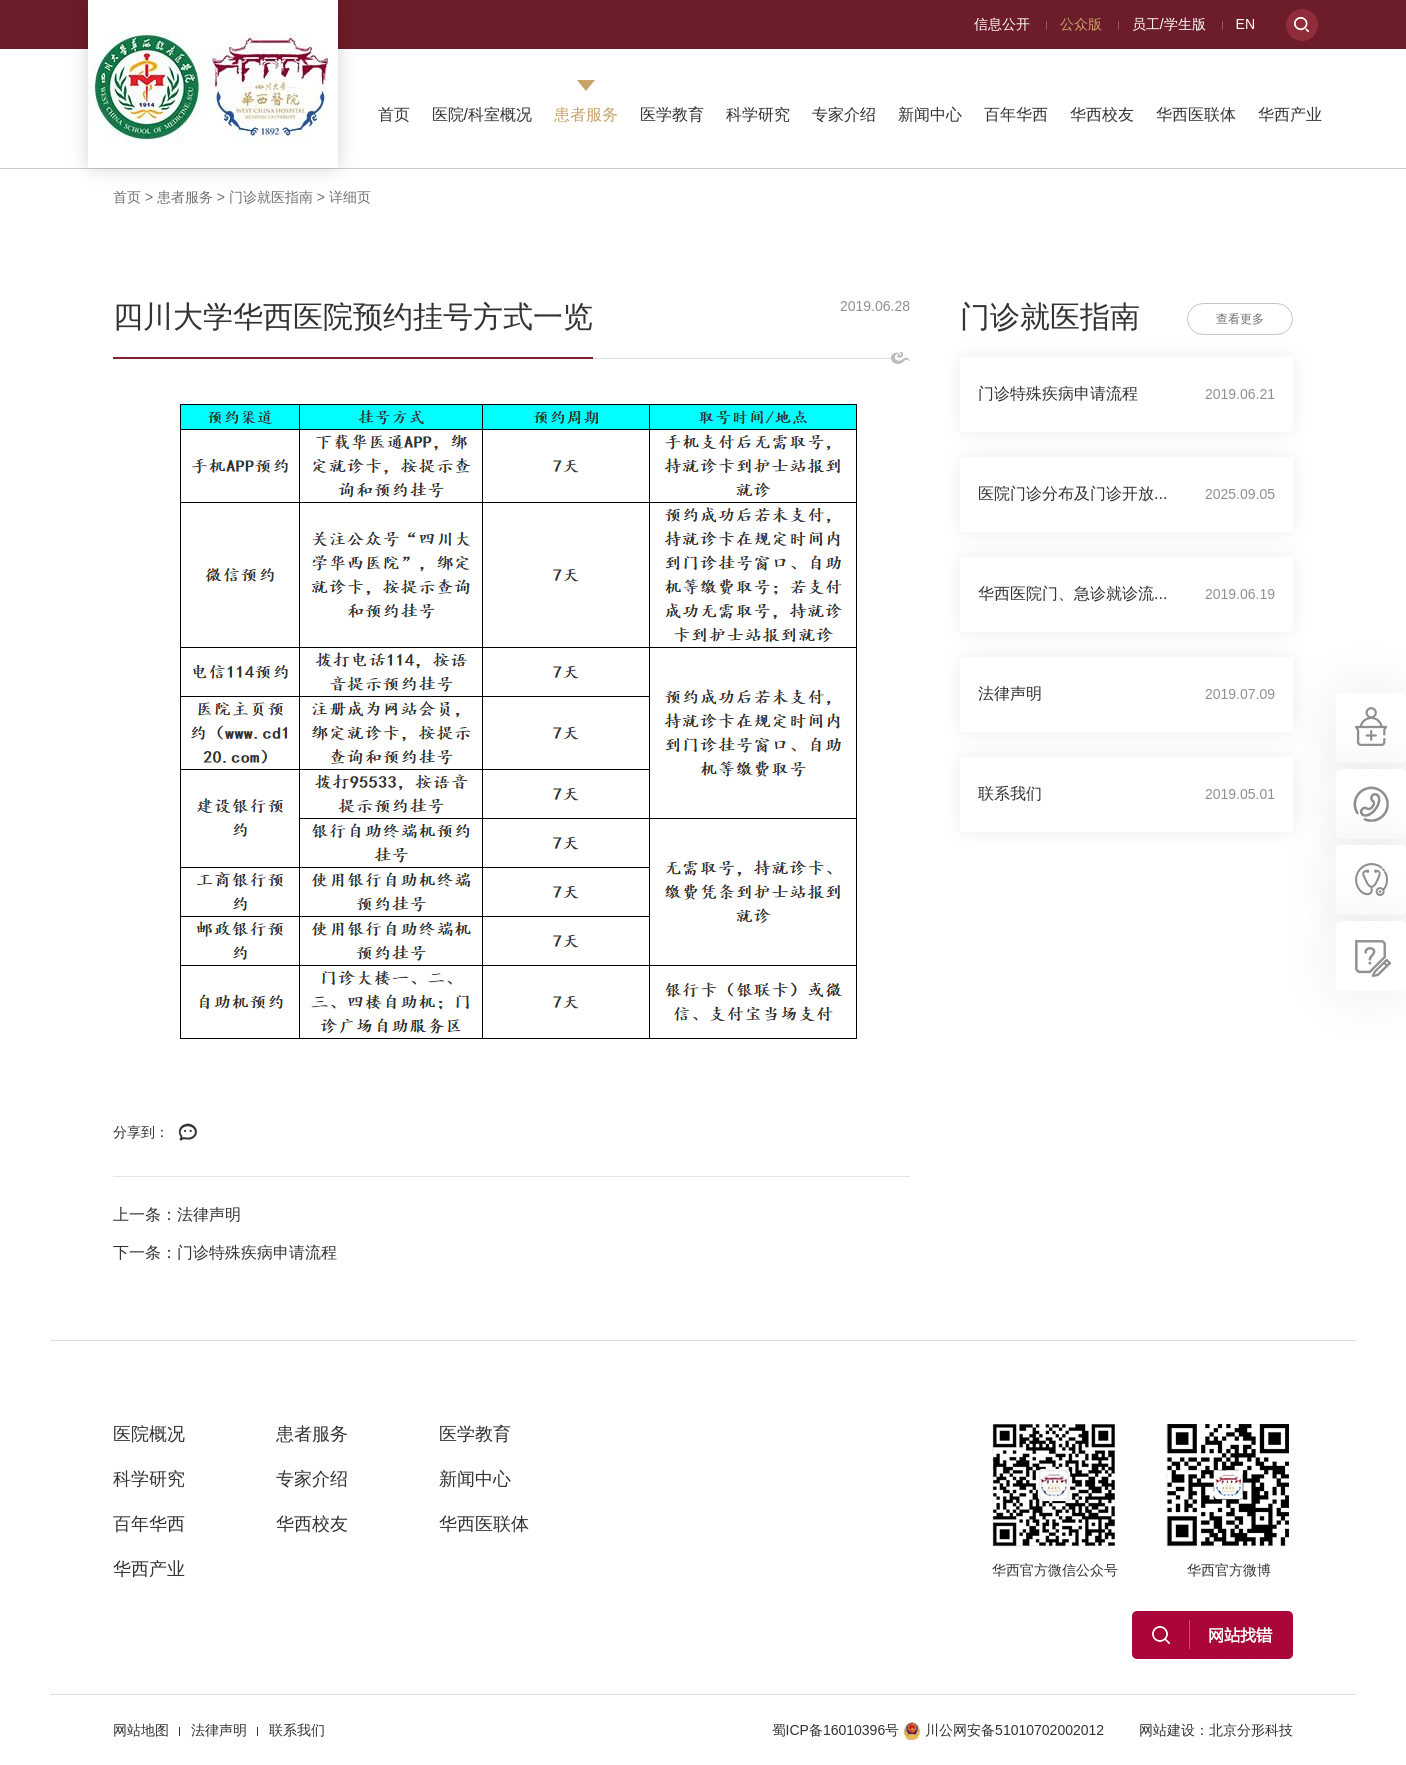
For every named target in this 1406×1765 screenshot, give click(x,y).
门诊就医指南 (271, 197)
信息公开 (1002, 24)
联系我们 (297, 1730)
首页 (394, 114)
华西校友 (1102, 114)
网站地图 (141, 1730)
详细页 (350, 197)
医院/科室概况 (482, 114)
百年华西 (1016, 114)
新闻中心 (930, 114)
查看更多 (1240, 319)
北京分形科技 (1251, 1730)
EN (1245, 24)
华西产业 (1290, 114)
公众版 (1081, 24)
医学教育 (672, 114)
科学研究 (758, 114)
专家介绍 (844, 114)
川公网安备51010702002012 (1003, 1730)
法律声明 (219, 1730)
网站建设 (1167, 1730)
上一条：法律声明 (177, 1214)
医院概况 (149, 1434)
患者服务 (586, 114)
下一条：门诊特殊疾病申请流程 (225, 1252)
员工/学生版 (1169, 24)
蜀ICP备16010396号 (836, 1730)
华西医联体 (1196, 114)
